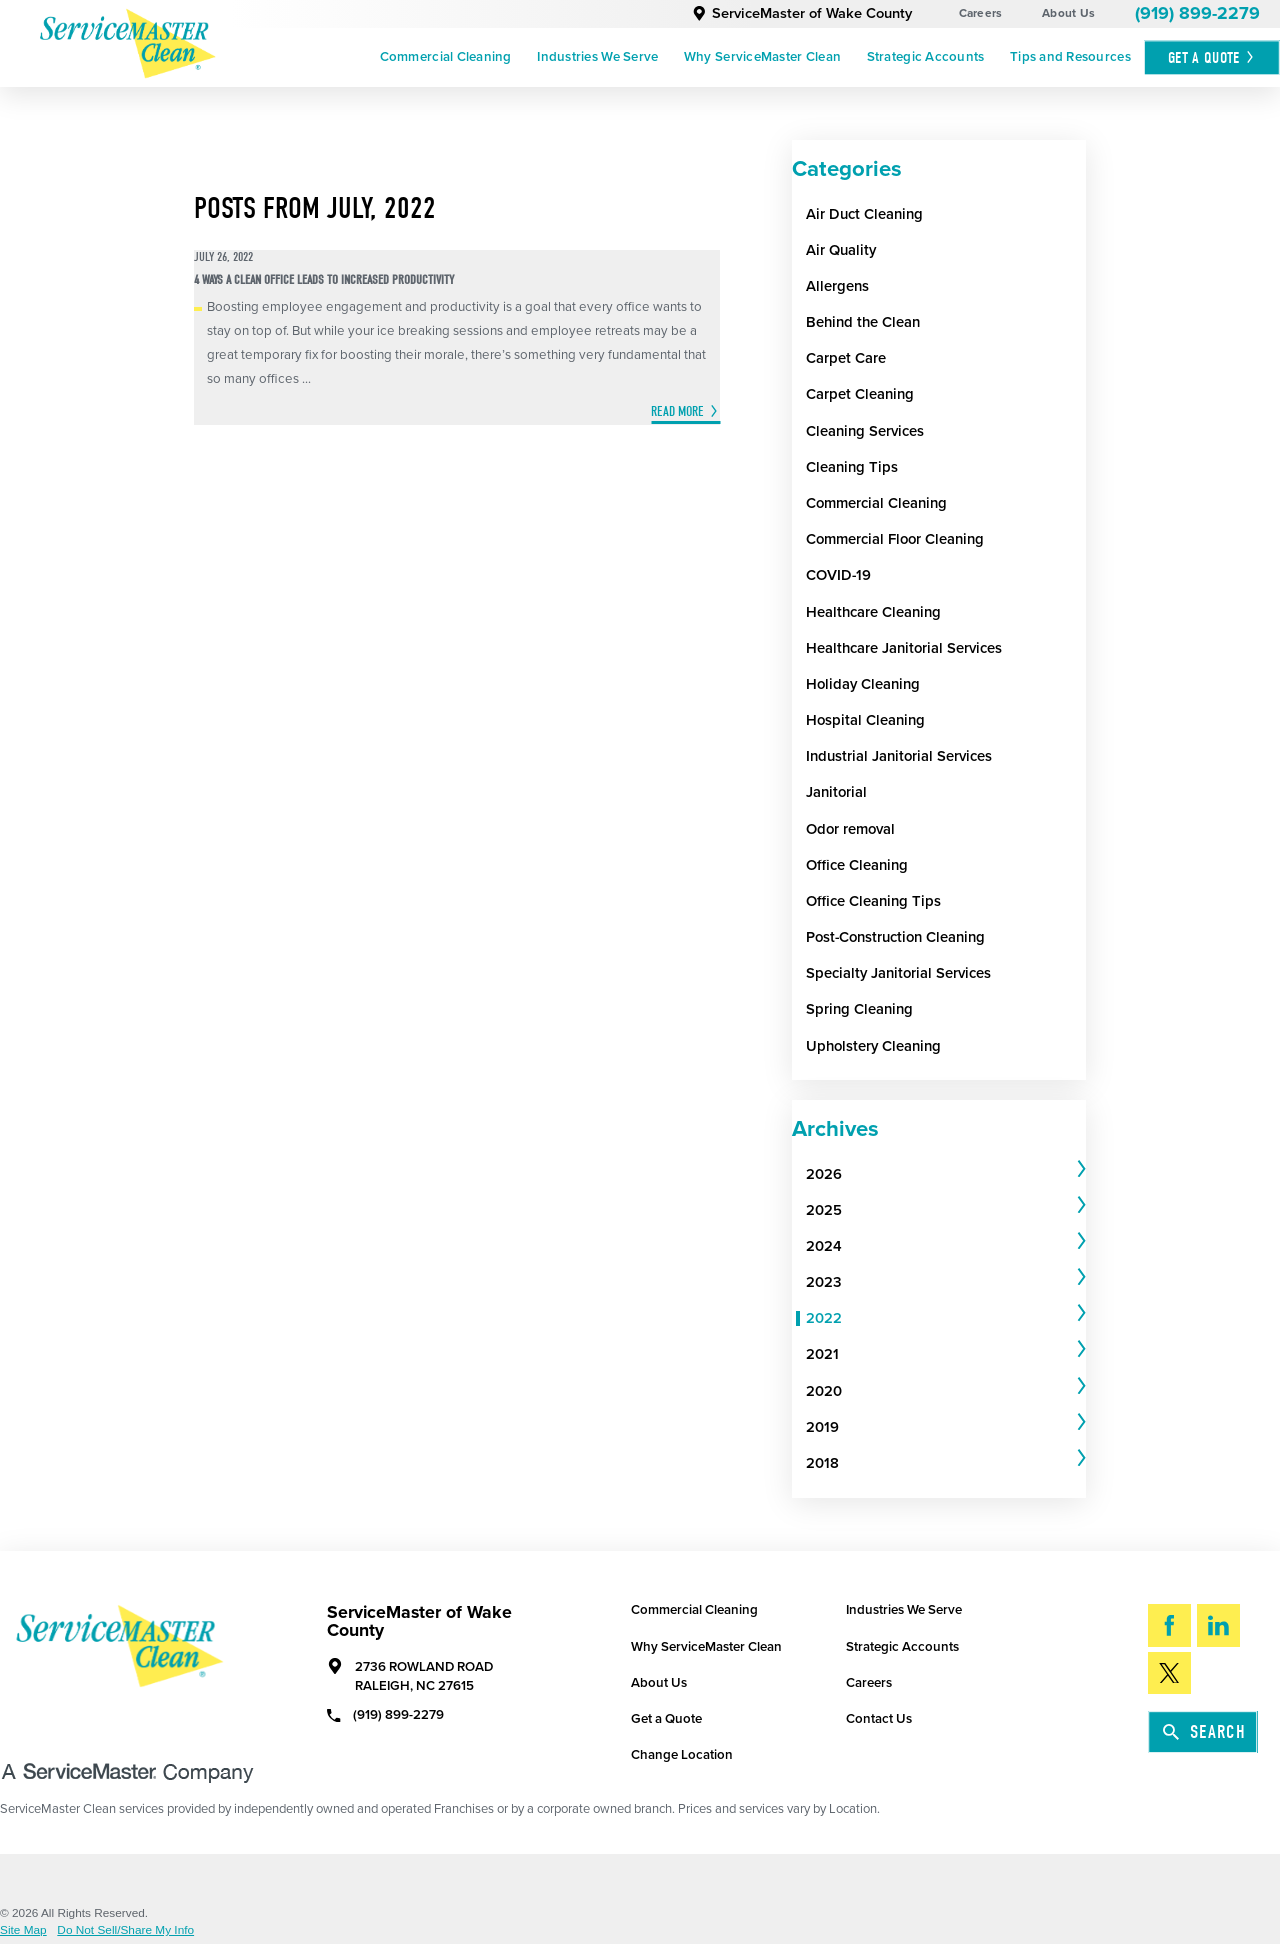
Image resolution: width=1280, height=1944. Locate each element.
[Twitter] (1169, 1673)
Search (1204, 1732)
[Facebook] (1169, 1625)
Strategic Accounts (926, 57)
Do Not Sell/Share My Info (125, 1931)
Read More (677, 411)
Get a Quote (666, 1719)
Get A (1212, 57)
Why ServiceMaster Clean (762, 57)
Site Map (23, 1931)
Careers (981, 13)
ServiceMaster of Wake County (802, 13)
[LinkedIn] (1218, 1625)
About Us (1068, 13)
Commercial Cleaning (446, 57)
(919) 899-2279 (1197, 13)
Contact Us (879, 1719)
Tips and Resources (1070, 57)
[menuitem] (446, 58)
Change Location (682, 1755)
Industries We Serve (597, 57)
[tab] (946, 1174)
